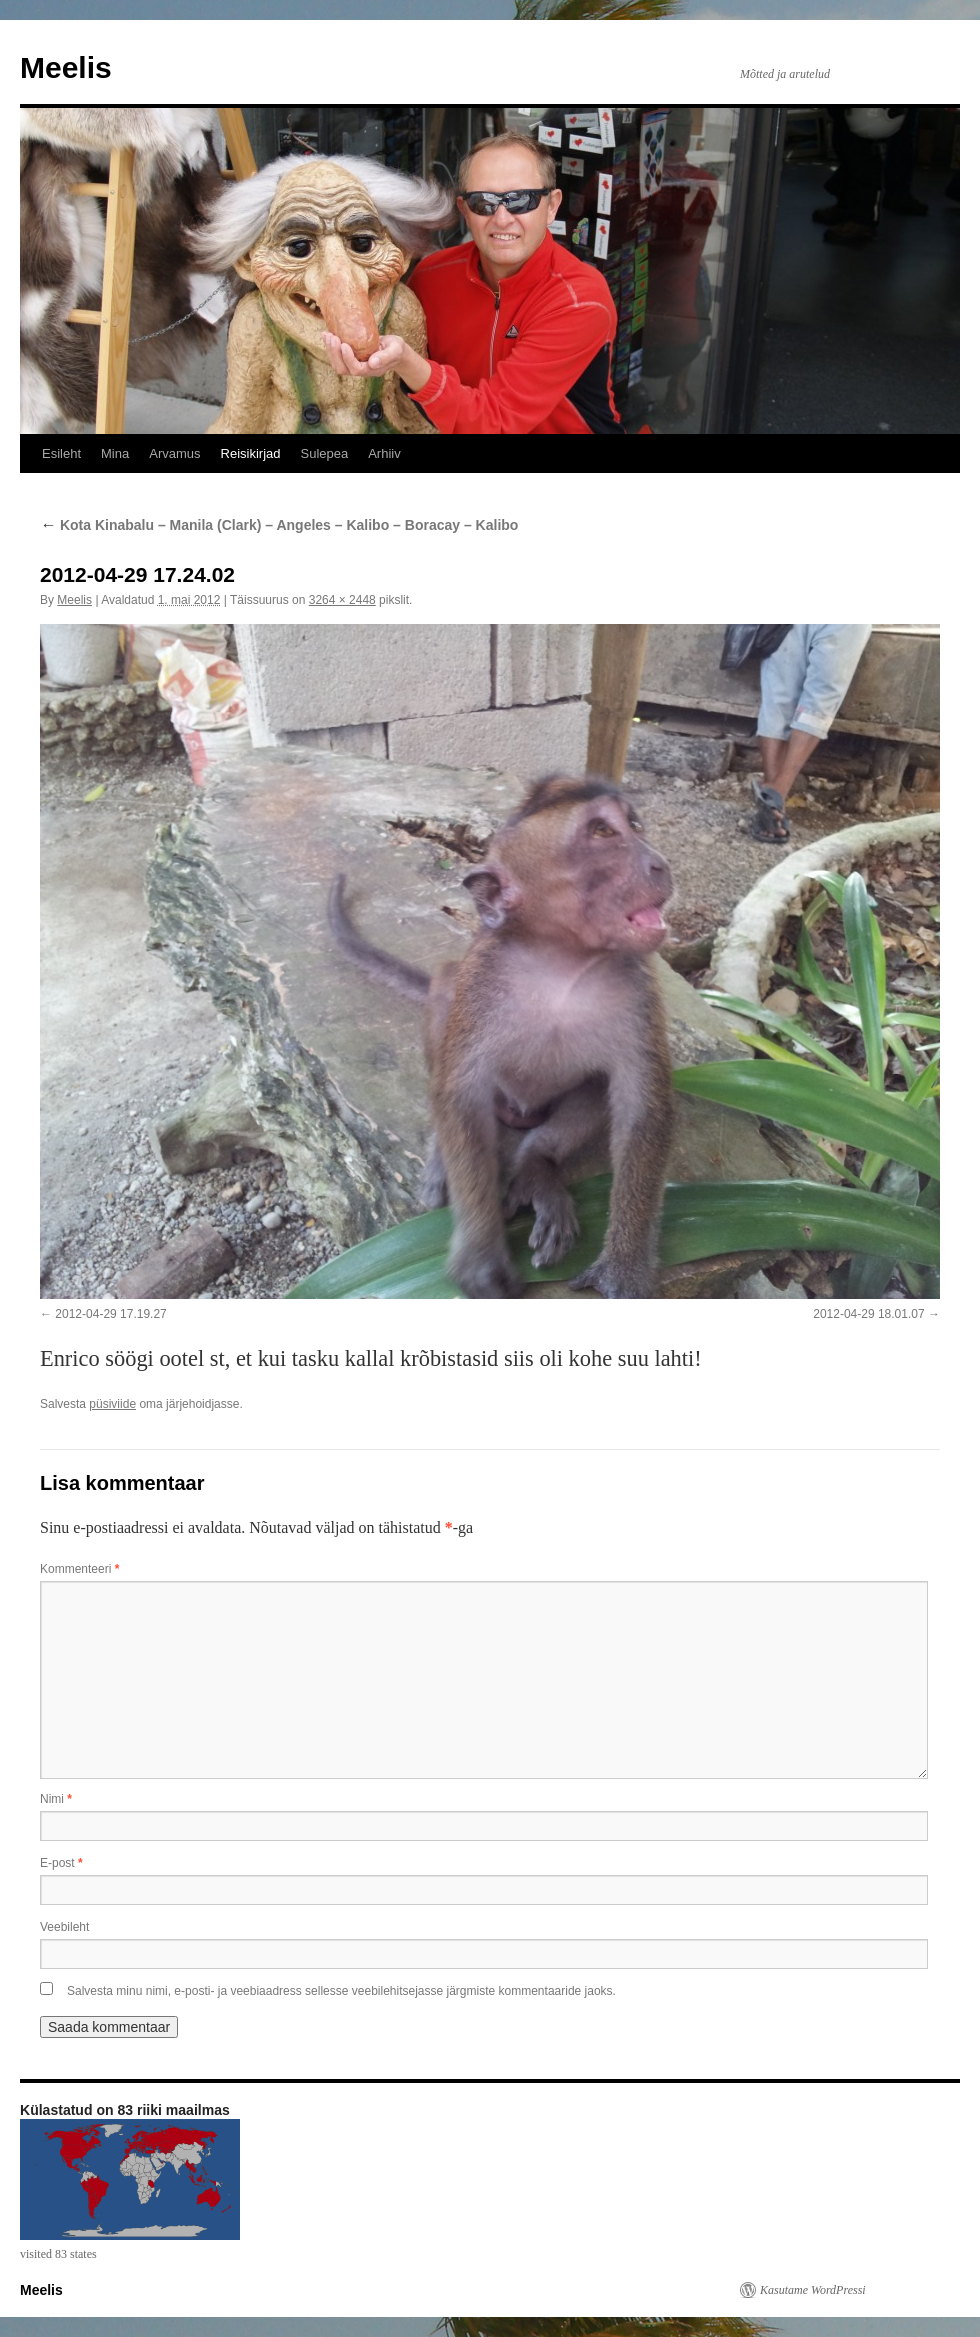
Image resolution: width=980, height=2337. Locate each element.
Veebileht (64, 1927)
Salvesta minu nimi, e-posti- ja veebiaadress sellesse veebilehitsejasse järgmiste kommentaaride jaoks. (341, 1991)
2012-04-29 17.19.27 (110, 1314)
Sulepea (324, 453)
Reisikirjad (251, 453)
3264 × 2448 (342, 600)
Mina (115, 453)
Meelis (66, 67)
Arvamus (174, 453)
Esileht (61, 453)
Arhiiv (384, 453)
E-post (61, 1863)
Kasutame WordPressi (813, 2290)
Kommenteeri (79, 1569)
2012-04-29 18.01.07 (868, 1314)
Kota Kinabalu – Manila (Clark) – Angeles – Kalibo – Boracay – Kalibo (279, 525)
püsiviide (112, 1404)
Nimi (56, 1799)
